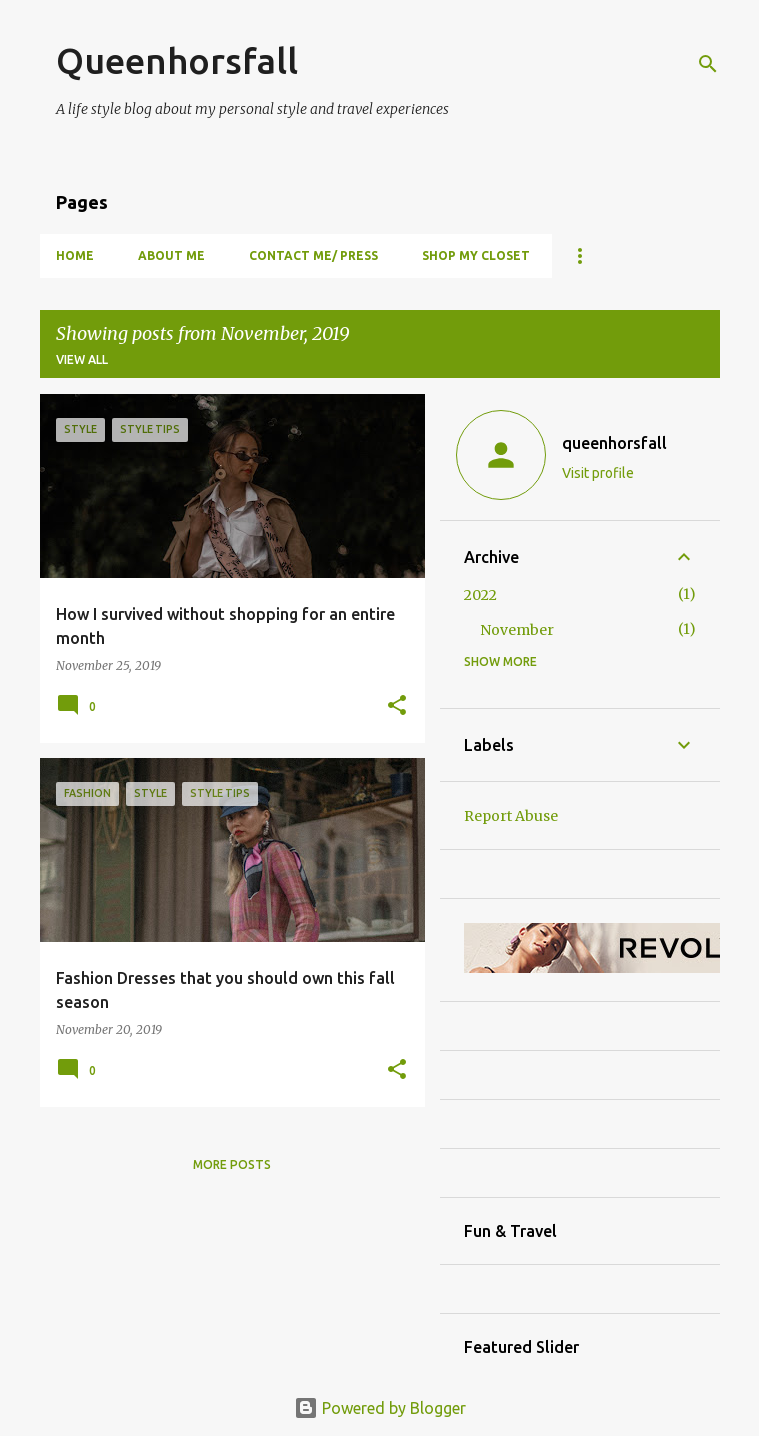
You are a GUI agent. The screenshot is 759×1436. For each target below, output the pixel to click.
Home (75, 255)
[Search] (708, 64)
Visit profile (598, 473)
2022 (480, 595)
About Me (171, 255)
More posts (232, 1164)
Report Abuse (511, 816)
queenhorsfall (614, 443)
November (517, 630)
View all (82, 359)
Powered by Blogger (380, 1408)
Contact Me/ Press (313, 255)
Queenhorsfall (177, 60)
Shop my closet (476, 255)
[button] (397, 706)
